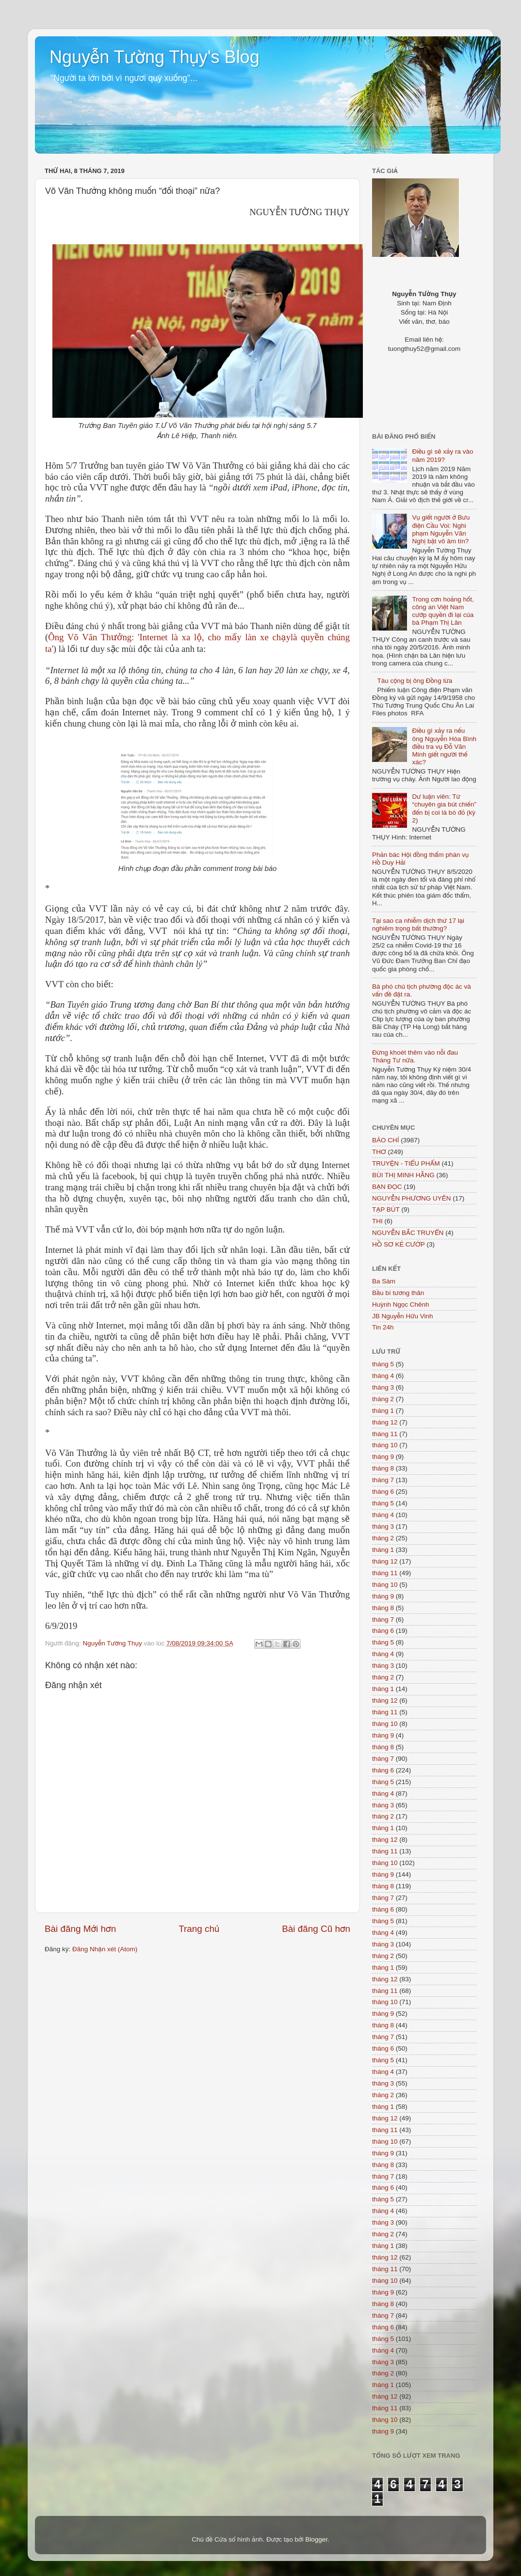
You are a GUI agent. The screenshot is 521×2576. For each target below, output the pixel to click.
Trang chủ (199, 1929)
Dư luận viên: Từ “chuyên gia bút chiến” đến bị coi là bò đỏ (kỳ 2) (444, 808)
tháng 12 (385, 1422)
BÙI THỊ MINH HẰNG (403, 1175)
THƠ (379, 1151)
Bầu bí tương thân (398, 1292)
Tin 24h (383, 1327)
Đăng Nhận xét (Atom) (104, 1949)
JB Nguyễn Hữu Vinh (402, 1316)
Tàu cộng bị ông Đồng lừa (414, 680)
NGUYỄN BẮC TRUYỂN (407, 1232)
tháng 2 (383, 1399)
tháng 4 (383, 1375)
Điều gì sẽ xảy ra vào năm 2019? (442, 455)
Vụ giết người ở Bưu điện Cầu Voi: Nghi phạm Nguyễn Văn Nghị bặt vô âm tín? (441, 529)
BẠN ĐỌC (387, 1186)
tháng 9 (383, 1456)
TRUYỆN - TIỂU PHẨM (406, 1163)
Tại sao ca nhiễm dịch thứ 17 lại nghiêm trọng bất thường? (418, 924)
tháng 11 (385, 1434)
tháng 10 (385, 1445)
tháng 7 (383, 1480)
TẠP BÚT (386, 1209)
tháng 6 (383, 1491)
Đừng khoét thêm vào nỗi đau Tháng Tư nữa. (415, 1056)
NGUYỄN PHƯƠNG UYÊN (411, 1198)
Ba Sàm (383, 1281)
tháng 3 (383, 1387)
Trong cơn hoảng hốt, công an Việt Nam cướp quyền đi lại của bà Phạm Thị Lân (442, 611)
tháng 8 (383, 1468)
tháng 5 (383, 1364)
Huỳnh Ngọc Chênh (400, 1304)
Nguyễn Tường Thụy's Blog (154, 57)
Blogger (316, 2539)
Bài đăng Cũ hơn (316, 1929)
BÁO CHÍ (385, 1140)
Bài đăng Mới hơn (80, 1929)
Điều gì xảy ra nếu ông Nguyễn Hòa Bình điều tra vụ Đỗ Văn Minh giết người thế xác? (444, 746)
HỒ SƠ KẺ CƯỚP (398, 1244)
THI (377, 1221)
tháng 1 (383, 1410)
